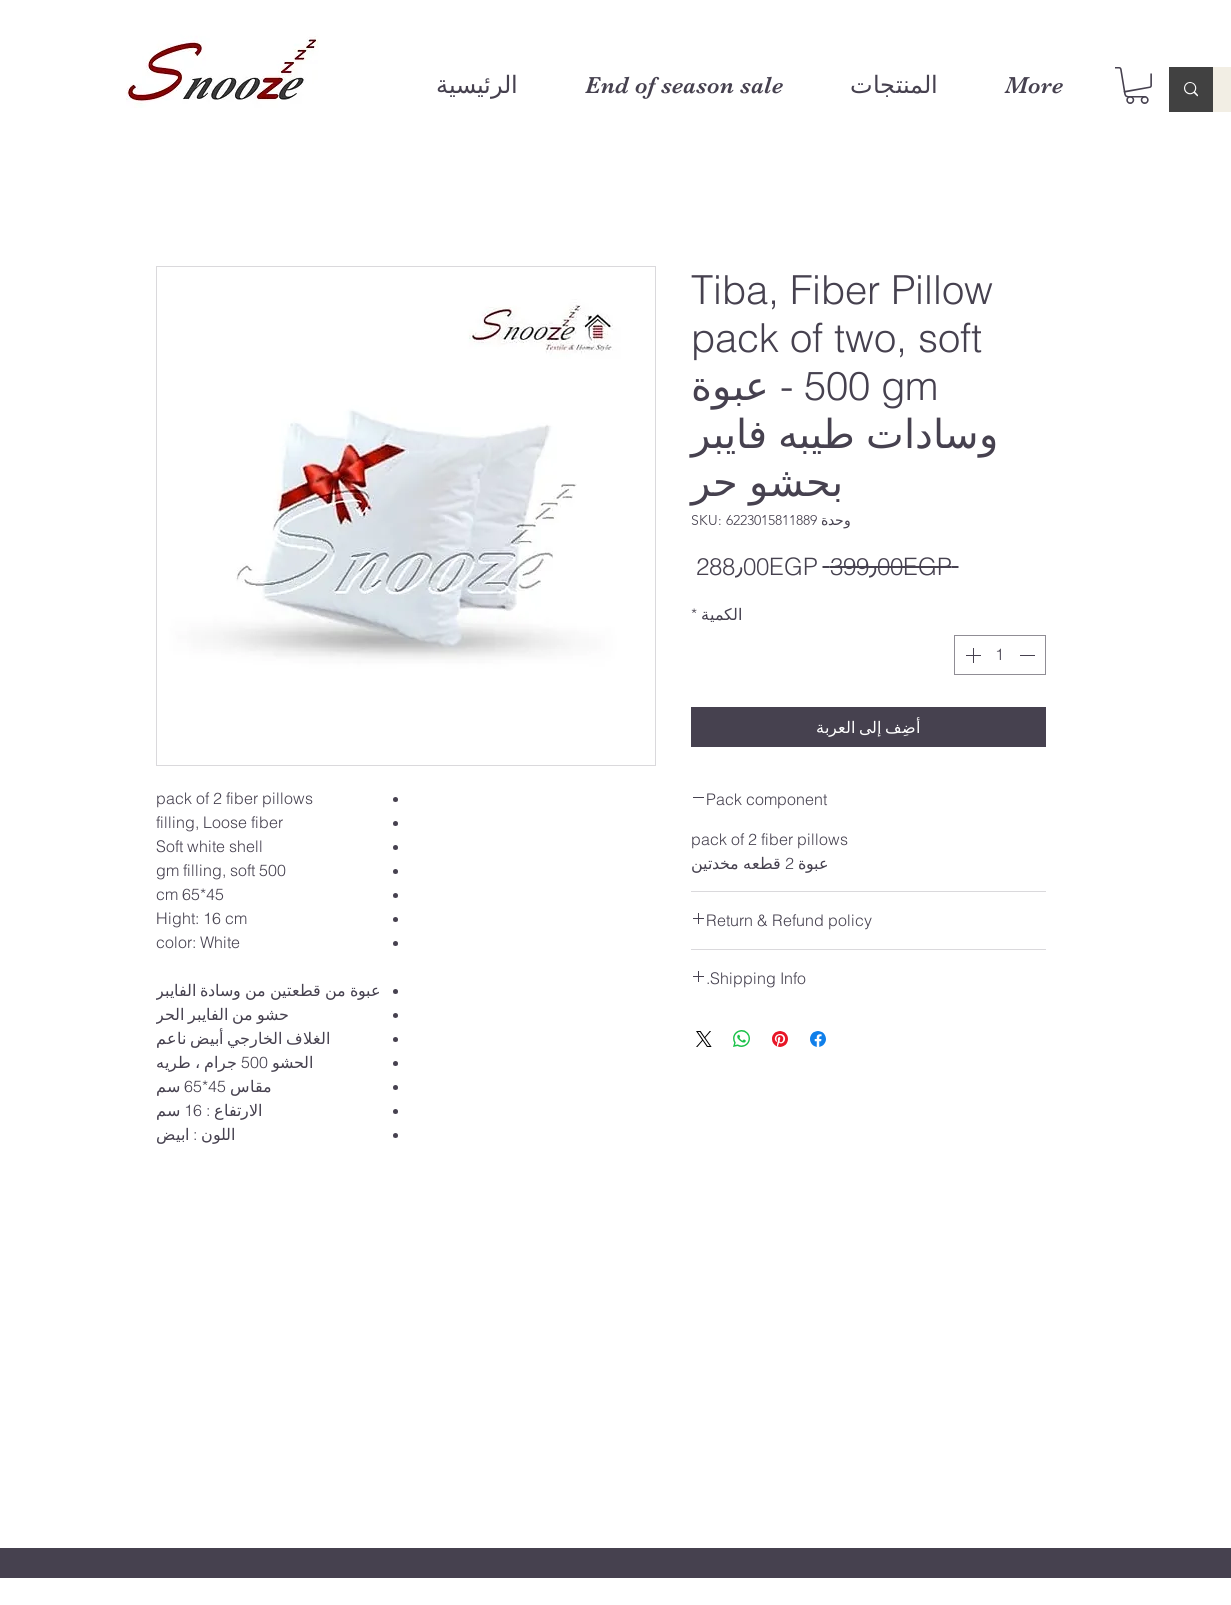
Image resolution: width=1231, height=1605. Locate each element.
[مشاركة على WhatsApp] (742, 1039)
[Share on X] (704, 1039)
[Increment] (971, 655)
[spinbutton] (1000, 655)
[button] (1137, 85)
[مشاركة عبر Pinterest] (780, 1039)
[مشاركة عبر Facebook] (818, 1039)
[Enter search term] (1191, 89)
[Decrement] (1029, 655)
